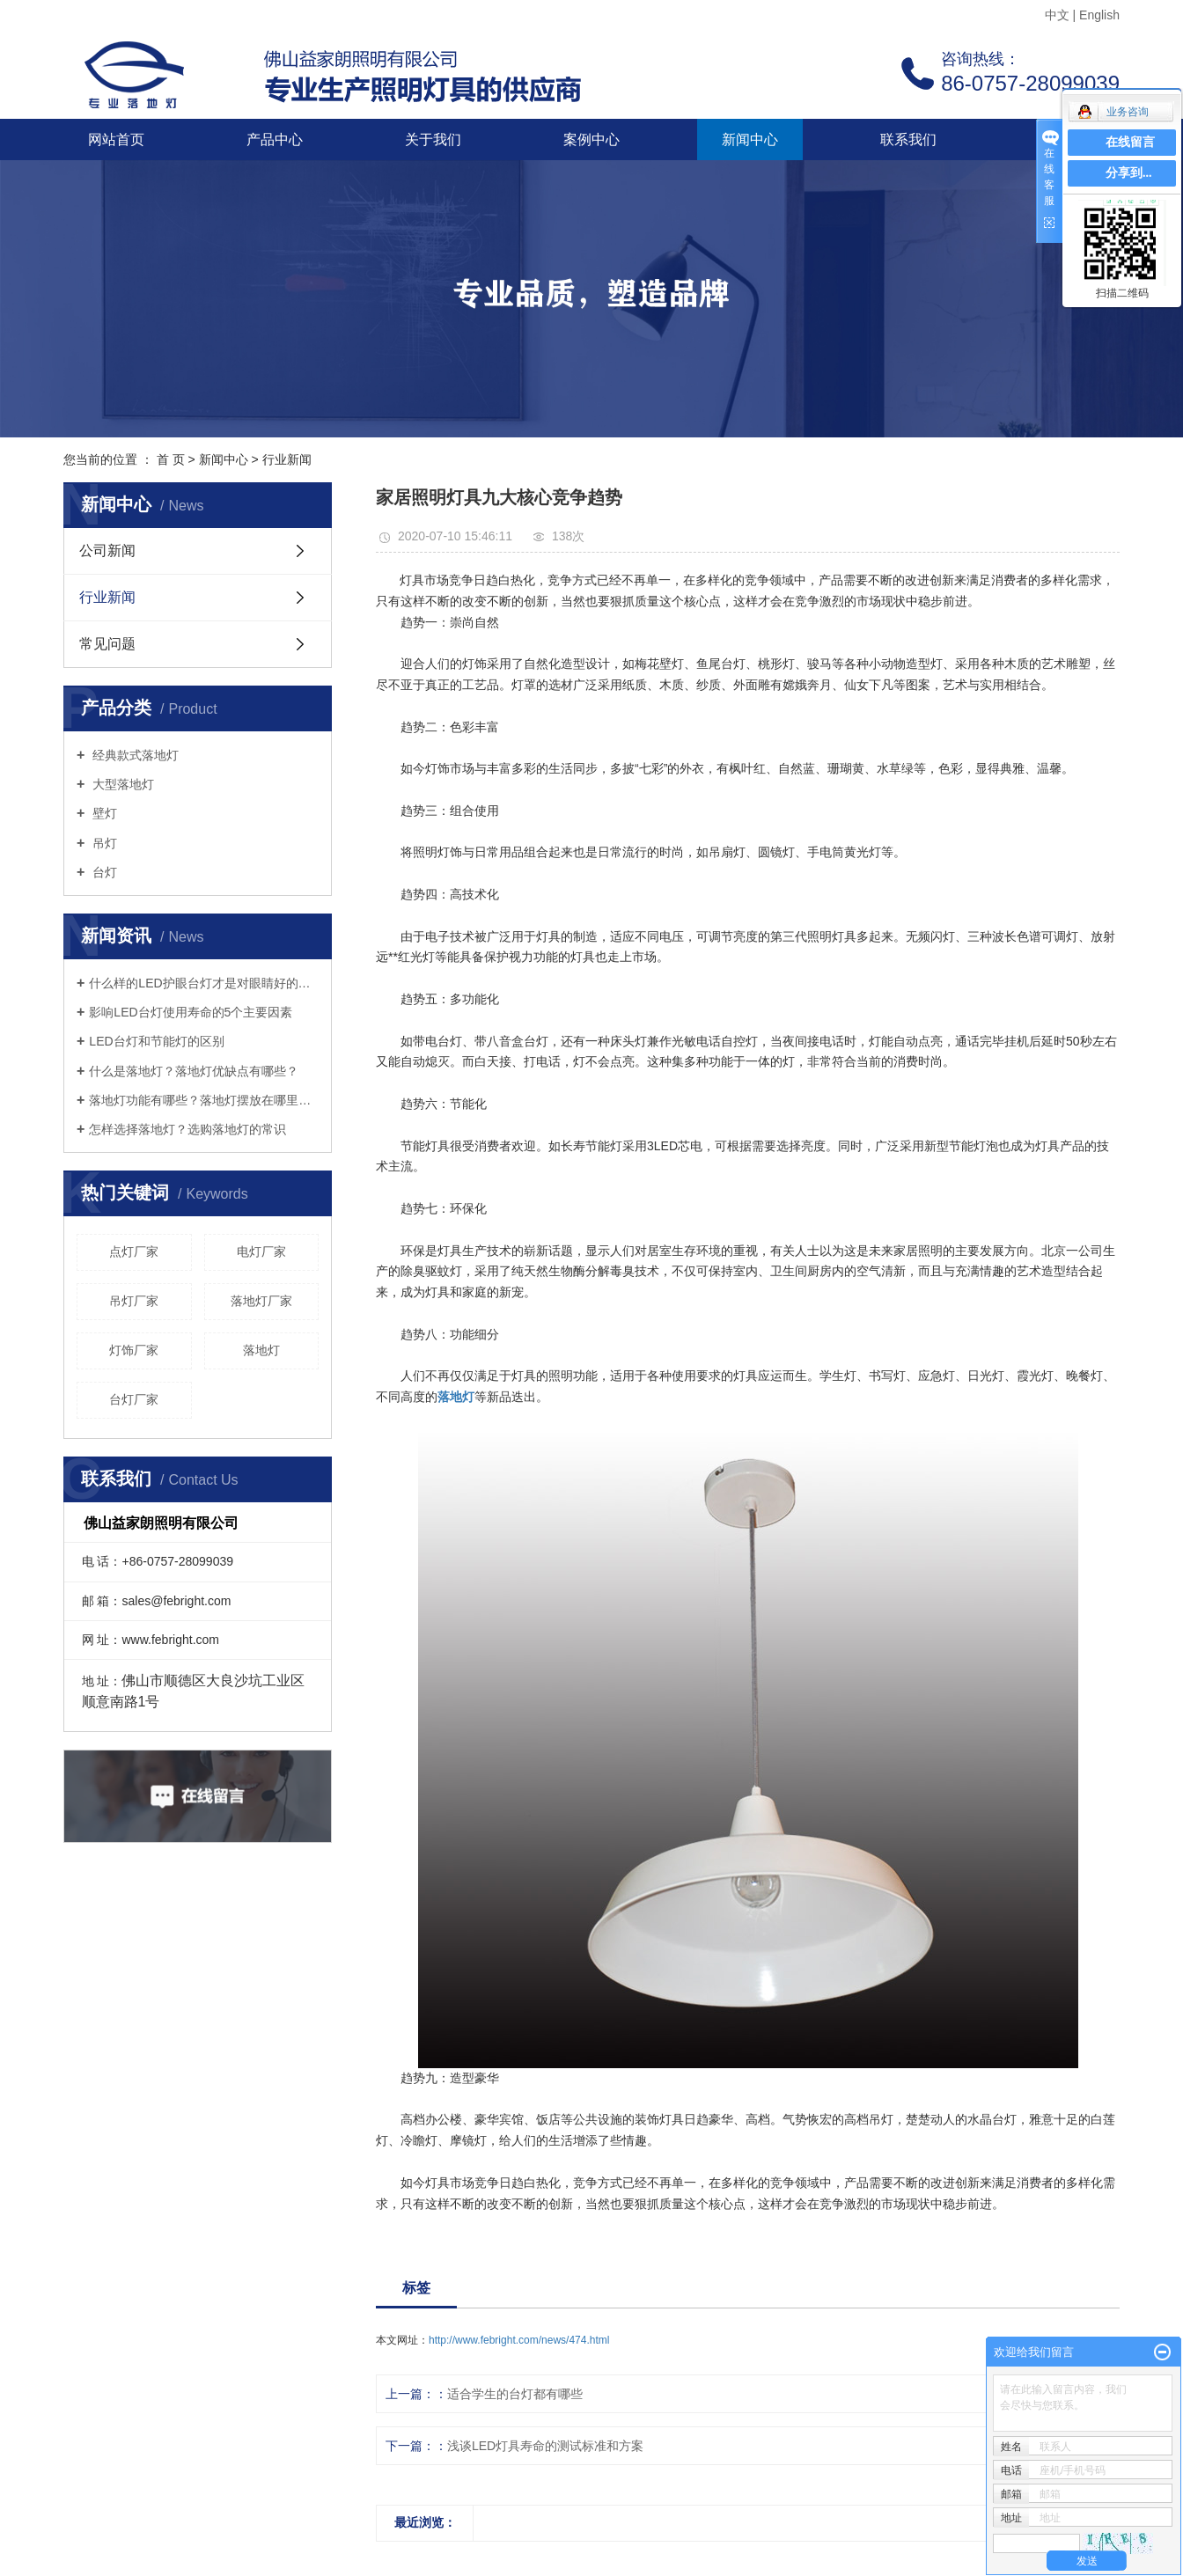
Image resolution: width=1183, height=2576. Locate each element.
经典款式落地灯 (134, 755)
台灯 (103, 872)
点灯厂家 (133, 1251)
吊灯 (103, 843)
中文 (1057, 15)
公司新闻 (107, 550)
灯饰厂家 (133, 1350)
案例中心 (591, 139)
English (1099, 15)
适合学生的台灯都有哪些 (515, 2394)
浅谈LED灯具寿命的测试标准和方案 (545, 2446)
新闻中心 (750, 139)
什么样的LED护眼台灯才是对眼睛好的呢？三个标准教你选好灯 (204, 983)
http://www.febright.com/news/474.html (519, 2340)
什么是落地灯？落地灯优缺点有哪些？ (193, 1071)
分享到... (1129, 173)
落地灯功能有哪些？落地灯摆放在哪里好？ (204, 1100)
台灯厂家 (133, 1399)
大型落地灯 (121, 784)
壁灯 (103, 813)
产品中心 (274, 139)
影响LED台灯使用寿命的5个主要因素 (190, 1012)
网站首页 (116, 139)
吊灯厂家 (133, 1301)
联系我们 (908, 139)
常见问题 (107, 643)
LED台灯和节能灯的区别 (156, 1041)
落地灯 (261, 1350)
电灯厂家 (261, 1251)
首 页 (171, 459)
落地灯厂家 (261, 1301)
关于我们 (433, 139)
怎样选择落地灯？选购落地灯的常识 (187, 1129)
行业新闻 (287, 459)
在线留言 (1130, 142)
